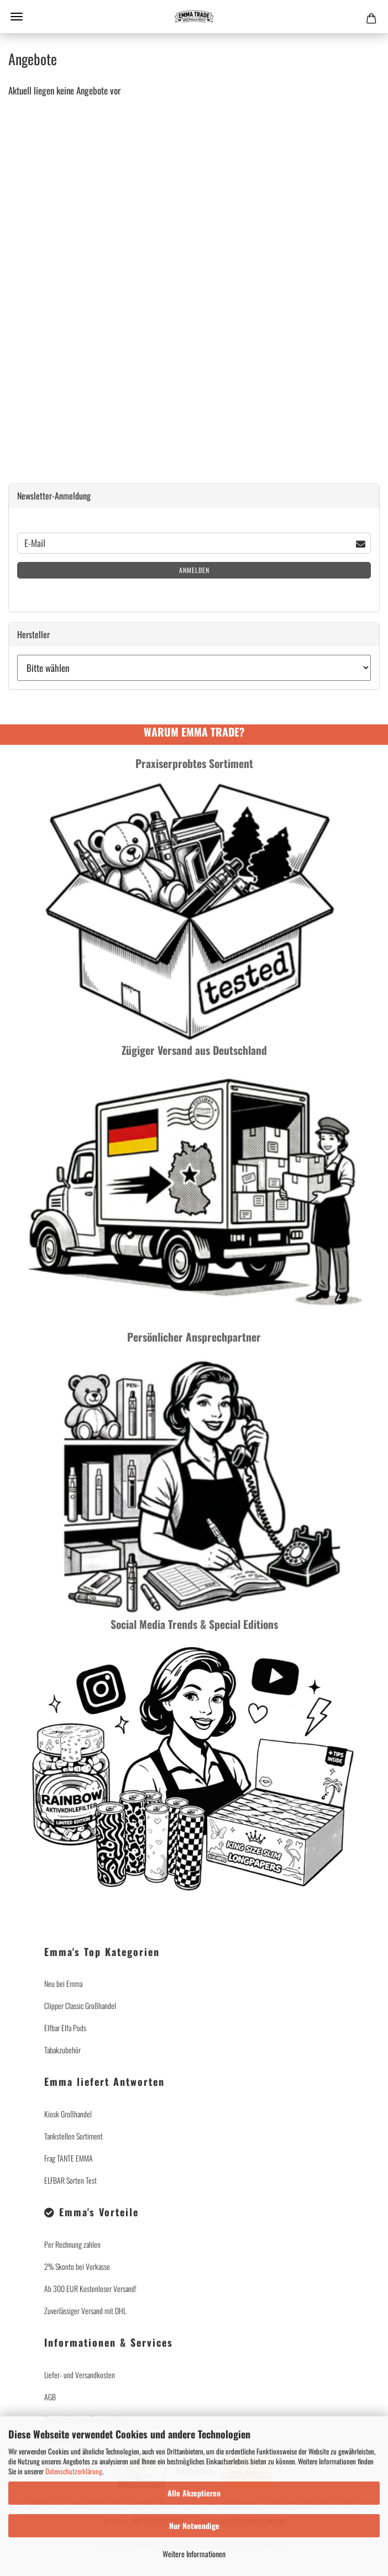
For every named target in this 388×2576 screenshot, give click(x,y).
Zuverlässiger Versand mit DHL (85, 2310)
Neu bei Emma (63, 1983)
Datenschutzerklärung (73, 2471)
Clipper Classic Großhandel (80, 2005)
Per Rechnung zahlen (72, 2244)
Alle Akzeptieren (194, 2493)
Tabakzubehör (62, 2049)
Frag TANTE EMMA (68, 2158)
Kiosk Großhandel (68, 2114)
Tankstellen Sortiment (73, 2136)
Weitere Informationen (194, 2553)
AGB (50, 2396)
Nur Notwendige (194, 2525)
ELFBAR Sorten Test (70, 2180)
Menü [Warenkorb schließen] (17, 16)
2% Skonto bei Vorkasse (77, 2266)
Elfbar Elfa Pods (65, 2027)
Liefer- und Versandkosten (79, 2374)
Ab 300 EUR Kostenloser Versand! (90, 2288)
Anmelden (194, 570)
